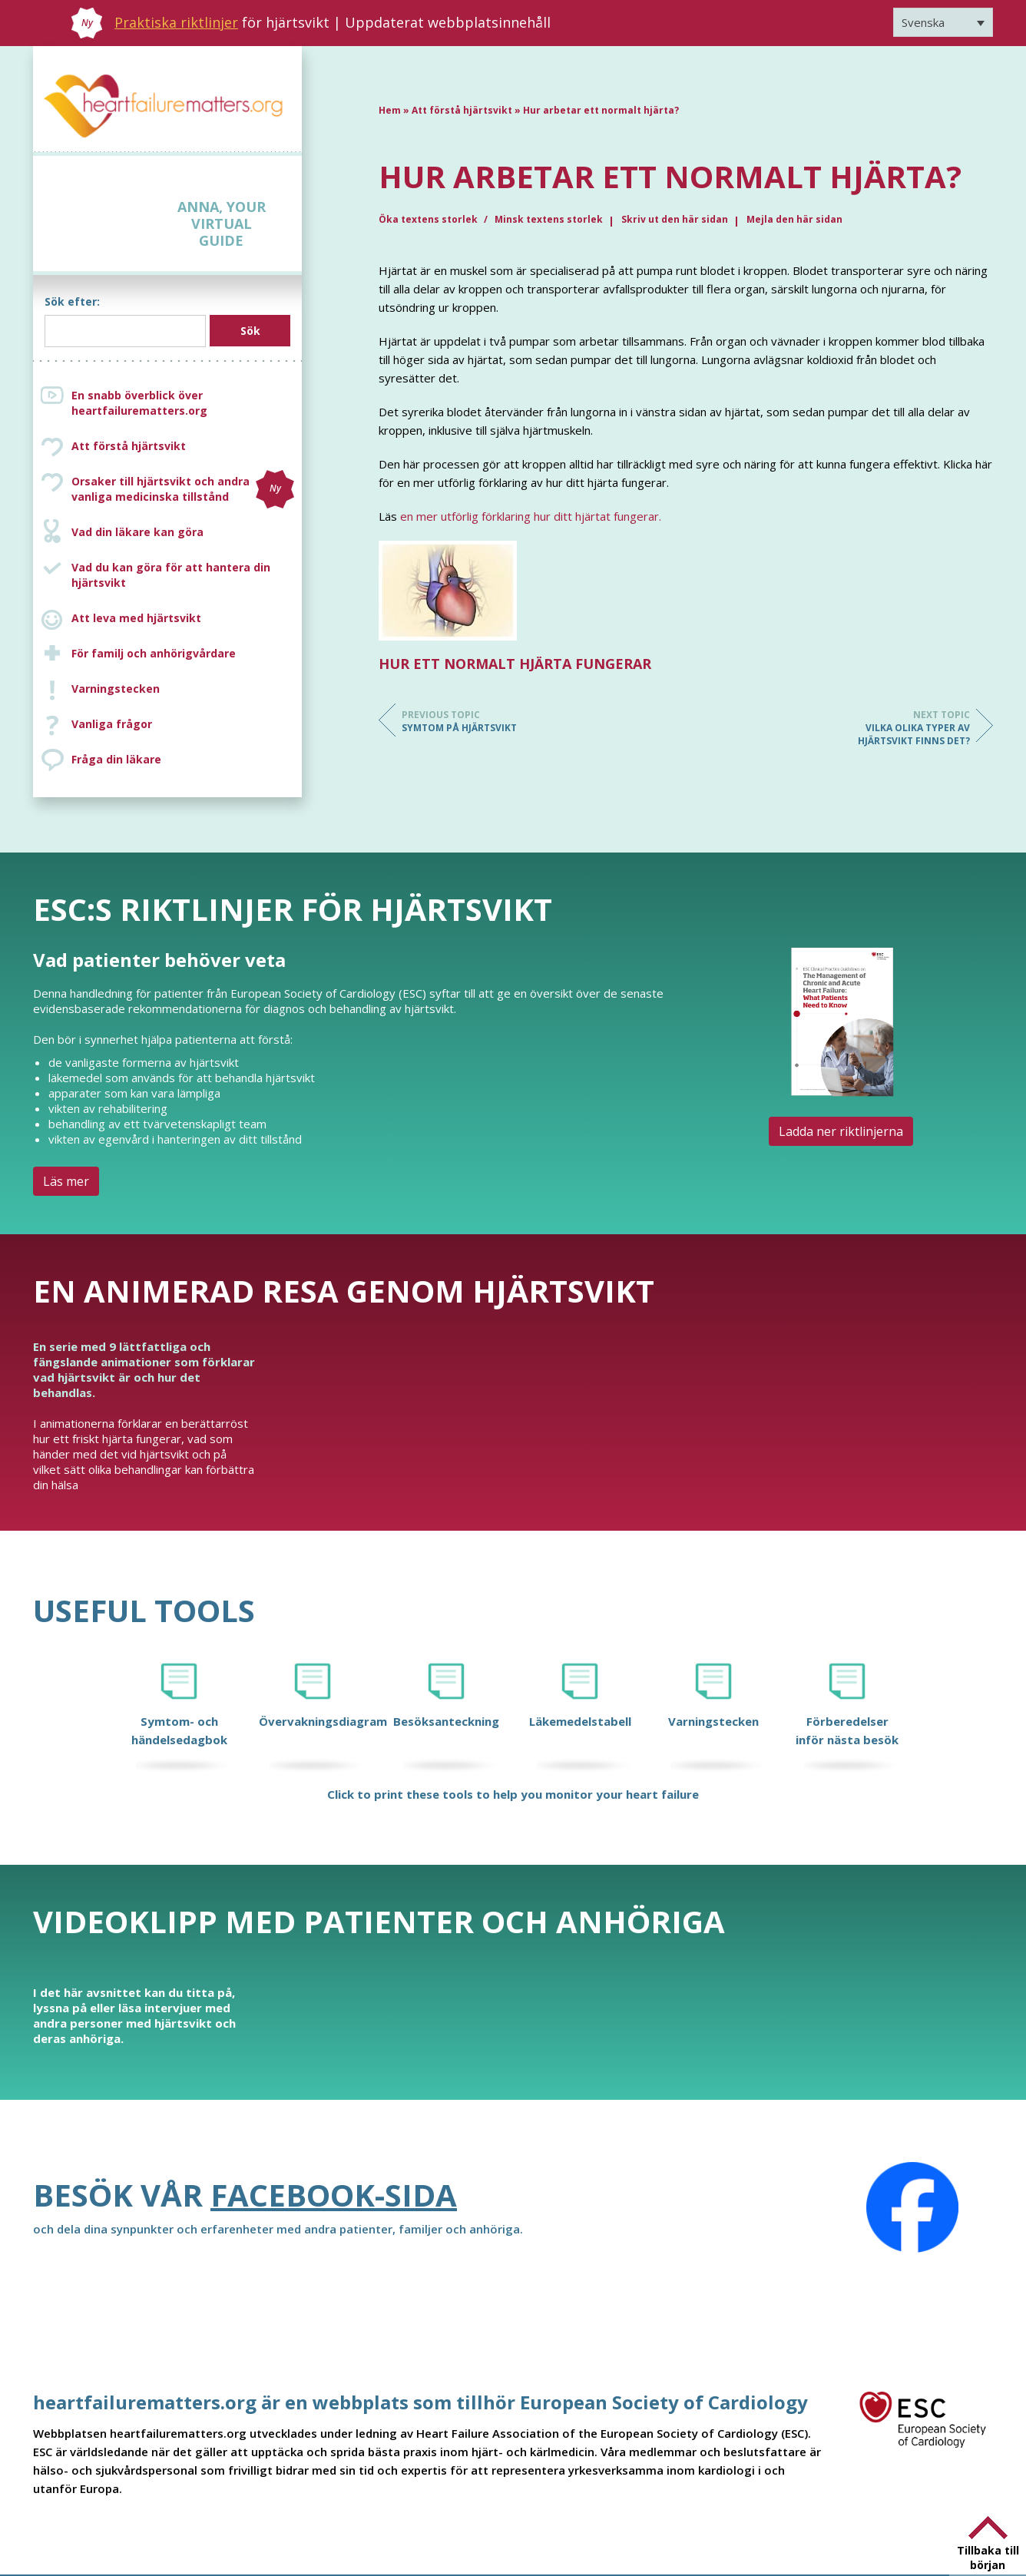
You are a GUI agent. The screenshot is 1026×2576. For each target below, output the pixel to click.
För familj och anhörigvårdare (153, 653)
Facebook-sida (333, 2195)
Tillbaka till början (988, 2557)
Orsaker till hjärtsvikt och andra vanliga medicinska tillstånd (182, 489)
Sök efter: (72, 301)
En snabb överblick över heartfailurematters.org (139, 403)
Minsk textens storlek (549, 219)
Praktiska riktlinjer (176, 22)
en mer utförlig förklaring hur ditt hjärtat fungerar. (530, 516)
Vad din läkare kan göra (137, 532)
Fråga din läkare (116, 759)
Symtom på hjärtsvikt (463, 721)
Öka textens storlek (429, 219)
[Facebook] (912, 2207)
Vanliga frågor (111, 724)
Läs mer (66, 1181)
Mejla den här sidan (794, 219)
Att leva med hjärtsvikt (136, 618)
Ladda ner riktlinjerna (841, 1131)
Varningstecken (115, 688)
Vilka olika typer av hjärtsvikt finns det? (908, 727)
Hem (390, 110)
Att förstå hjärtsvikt (128, 446)
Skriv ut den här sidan (674, 219)
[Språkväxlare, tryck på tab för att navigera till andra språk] (943, 22)
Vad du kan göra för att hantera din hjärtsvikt (170, 575)
